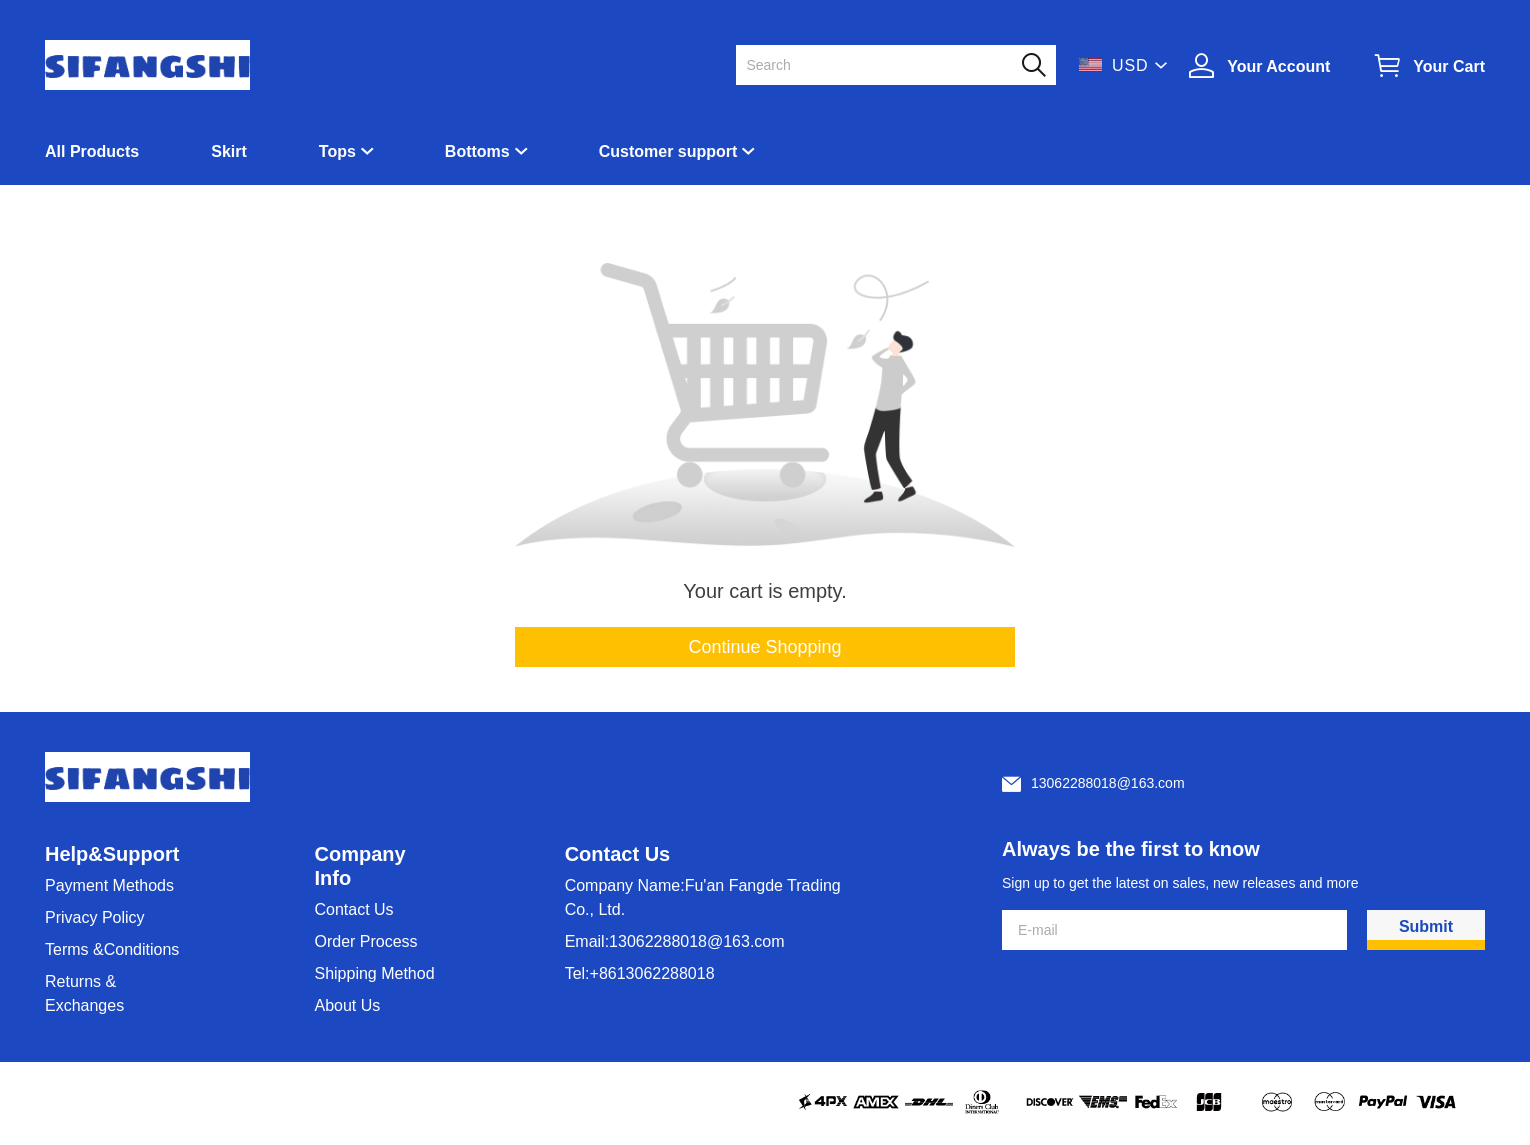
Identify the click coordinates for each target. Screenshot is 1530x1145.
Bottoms (477, 151)
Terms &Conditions (112, 949)
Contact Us (353, 909)
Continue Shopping (764, 647)
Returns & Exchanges (84, 993)
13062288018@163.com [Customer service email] (1108, 783)
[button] (1034, 65)
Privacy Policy (95, 917)
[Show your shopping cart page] (1430, 65)
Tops (337, 151)
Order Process (365, 941)
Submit (1426, 926)
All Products (92, 151)
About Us (347, 1005)
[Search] (884, 65)
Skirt (229, 151)
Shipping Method (374, 973)
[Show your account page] (1259, 65)
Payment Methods (109, 885)
